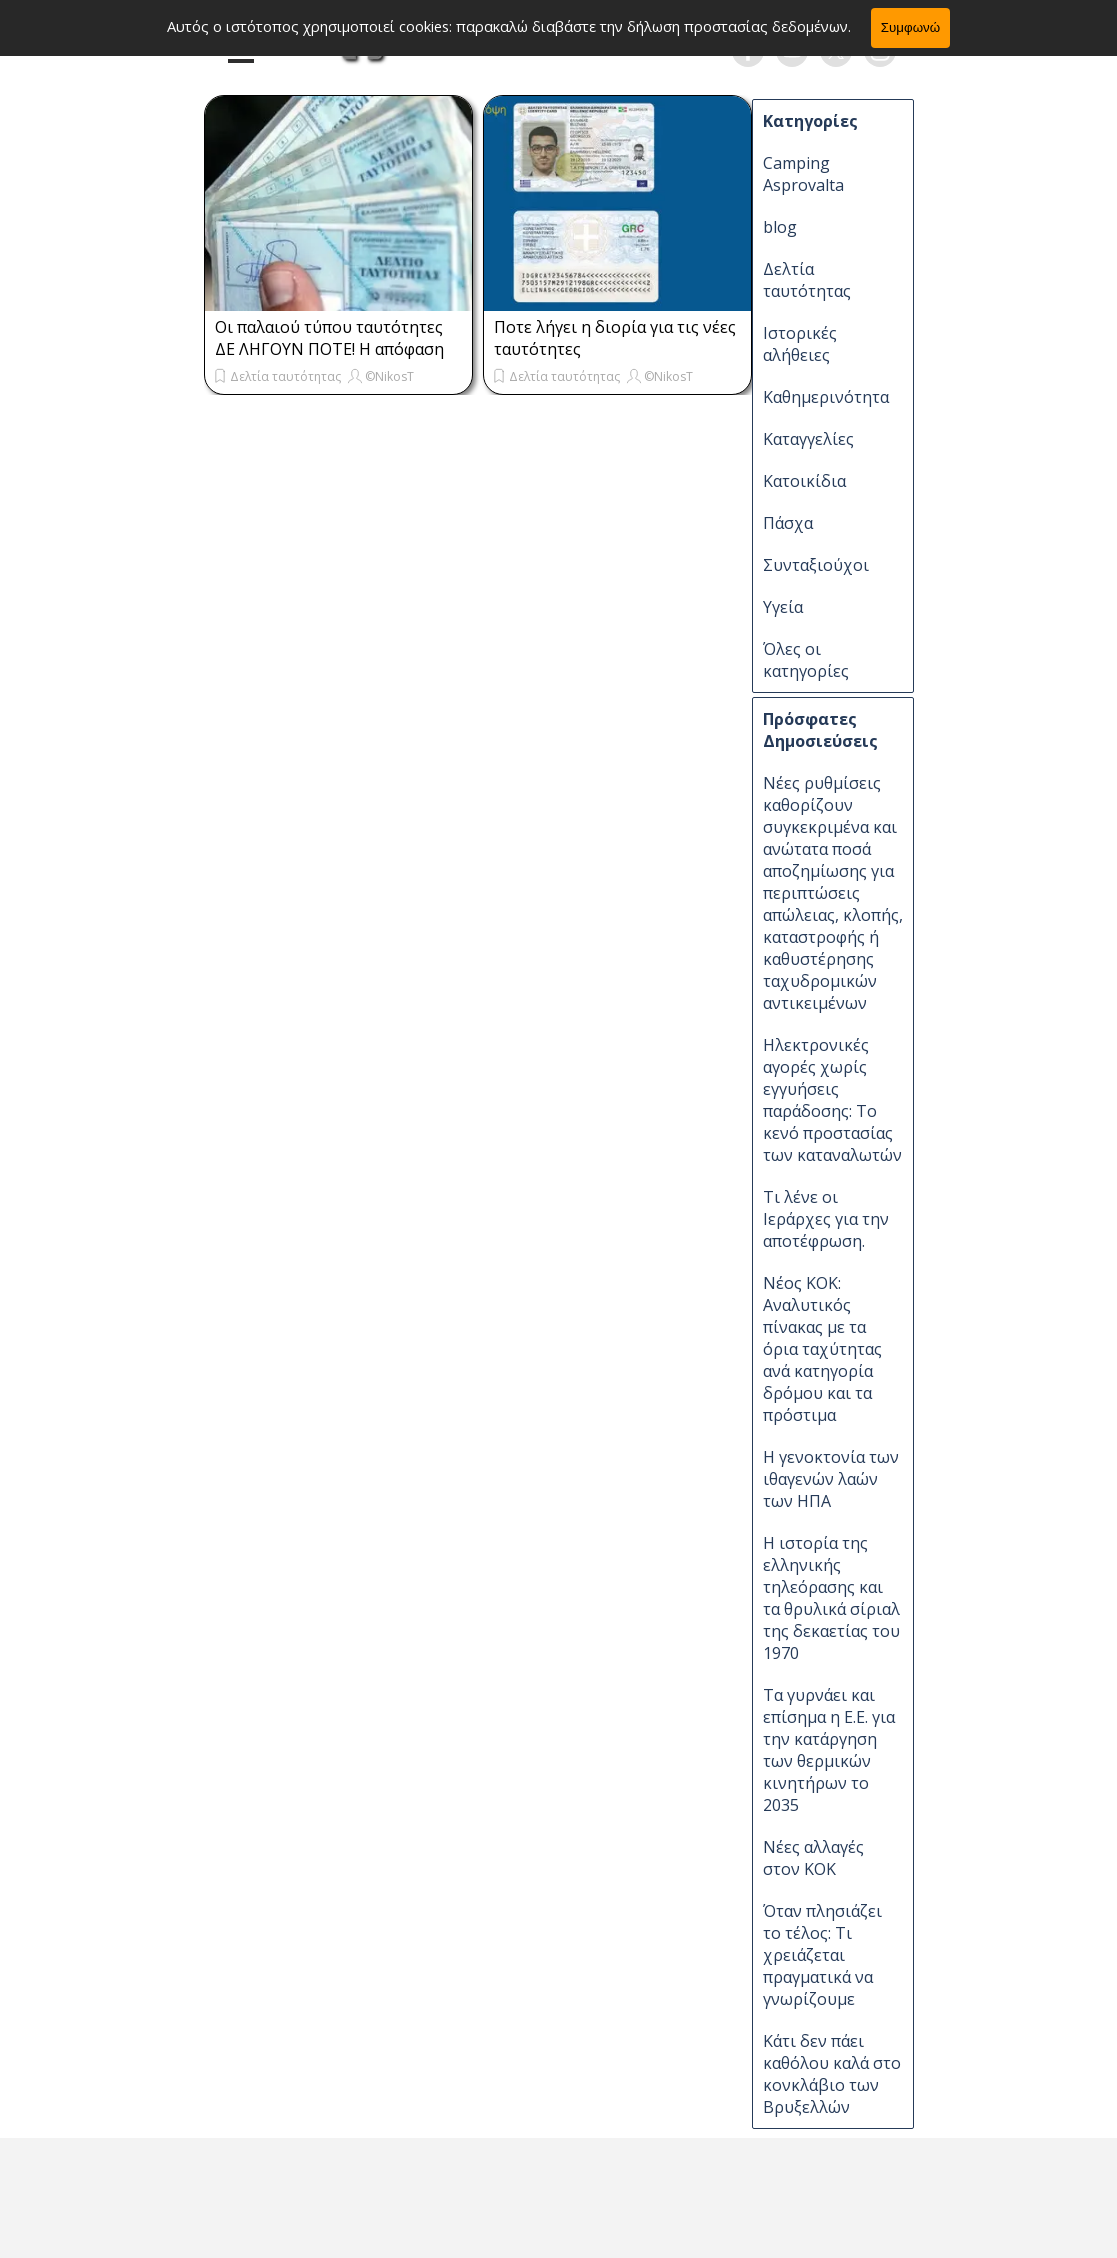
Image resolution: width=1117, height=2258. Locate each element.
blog (780, 227)
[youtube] (792, 51)
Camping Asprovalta (803, 174)
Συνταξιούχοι (816, 565)
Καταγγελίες (808, 439)
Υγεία (783, 607)
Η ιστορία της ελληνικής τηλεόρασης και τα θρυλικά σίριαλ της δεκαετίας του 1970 (831, 1598)
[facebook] (748, 51)
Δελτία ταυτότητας (285, 376)
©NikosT (389, 376)
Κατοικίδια (804, 481)
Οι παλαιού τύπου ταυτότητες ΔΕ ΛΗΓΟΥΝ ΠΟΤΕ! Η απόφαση (329, 338)
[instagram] (880, 51)
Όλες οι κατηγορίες (806, 660)
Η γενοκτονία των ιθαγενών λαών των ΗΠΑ (831, 1479)
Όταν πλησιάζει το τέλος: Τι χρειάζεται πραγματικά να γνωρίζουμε (822, 1955)
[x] (836, 51)
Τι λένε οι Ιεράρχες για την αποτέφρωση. (826, 1219)
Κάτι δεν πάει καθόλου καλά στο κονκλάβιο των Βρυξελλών (832, 2074)
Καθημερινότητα (826, 397)
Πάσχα (788, 523)
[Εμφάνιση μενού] (241, 52)
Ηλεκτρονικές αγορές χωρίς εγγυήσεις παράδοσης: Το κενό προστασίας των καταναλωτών (832, 1100)
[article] (338, 245)
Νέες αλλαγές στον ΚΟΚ (813, 1858)
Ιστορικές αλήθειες (800, 344)
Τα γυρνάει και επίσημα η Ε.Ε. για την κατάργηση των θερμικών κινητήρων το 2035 (829, 1750)
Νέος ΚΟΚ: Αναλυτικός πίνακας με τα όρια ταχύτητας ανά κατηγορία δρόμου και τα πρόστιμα (822, 1349)
